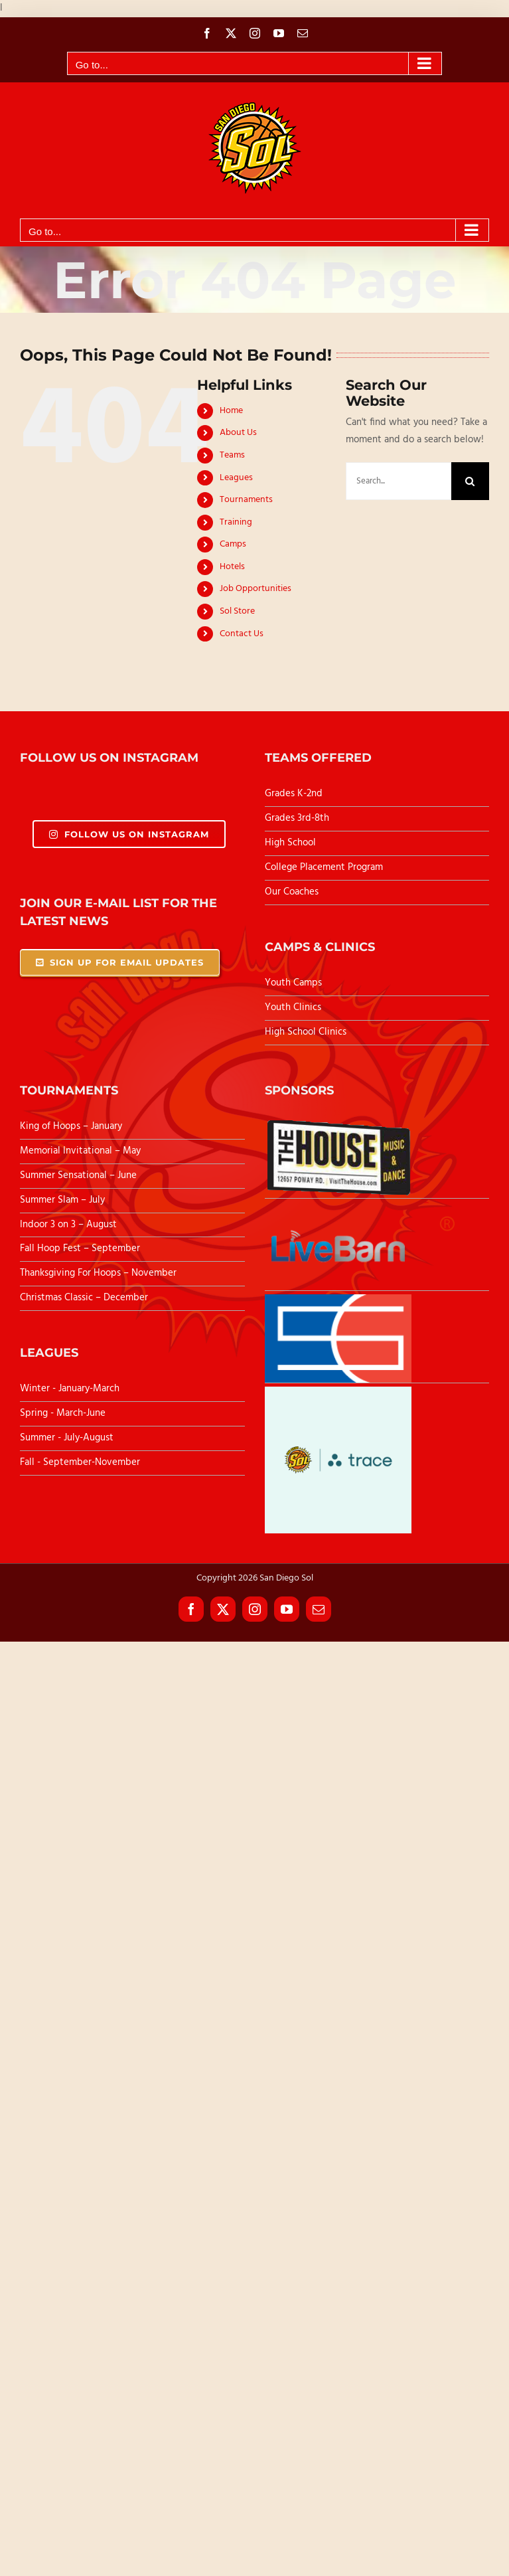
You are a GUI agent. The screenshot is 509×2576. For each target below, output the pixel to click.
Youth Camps (293, 983)
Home (231, 410)
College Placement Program (324, 867)
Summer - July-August (66, 1438)
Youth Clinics (293, 1007)
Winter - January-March (69, 1389)
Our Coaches (292, 892)
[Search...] (398, 481)
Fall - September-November (80, 1462)
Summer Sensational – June (79, 1175)
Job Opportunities (255, 588)
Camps (233, 544)
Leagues (236, 477)
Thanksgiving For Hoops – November (98, 1273)
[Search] (470, 481)
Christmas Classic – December (84, 1298)
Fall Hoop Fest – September (81, 1248)
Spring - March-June (63, 1413)
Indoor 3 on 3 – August (68, 1225)
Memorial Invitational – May (80, 1151)
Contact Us (241, 634)
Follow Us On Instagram (129, 834)
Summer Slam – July (64, 1200)
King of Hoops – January (71, 1126)
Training (236, 522)
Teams (232, 455)
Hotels (232, 566)
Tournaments (246, 499)
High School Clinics (305, 1032)
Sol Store (237, 611)
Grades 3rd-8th (297, 818)
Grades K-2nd (294, 794)
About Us (238, 432)
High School (290, 843)
